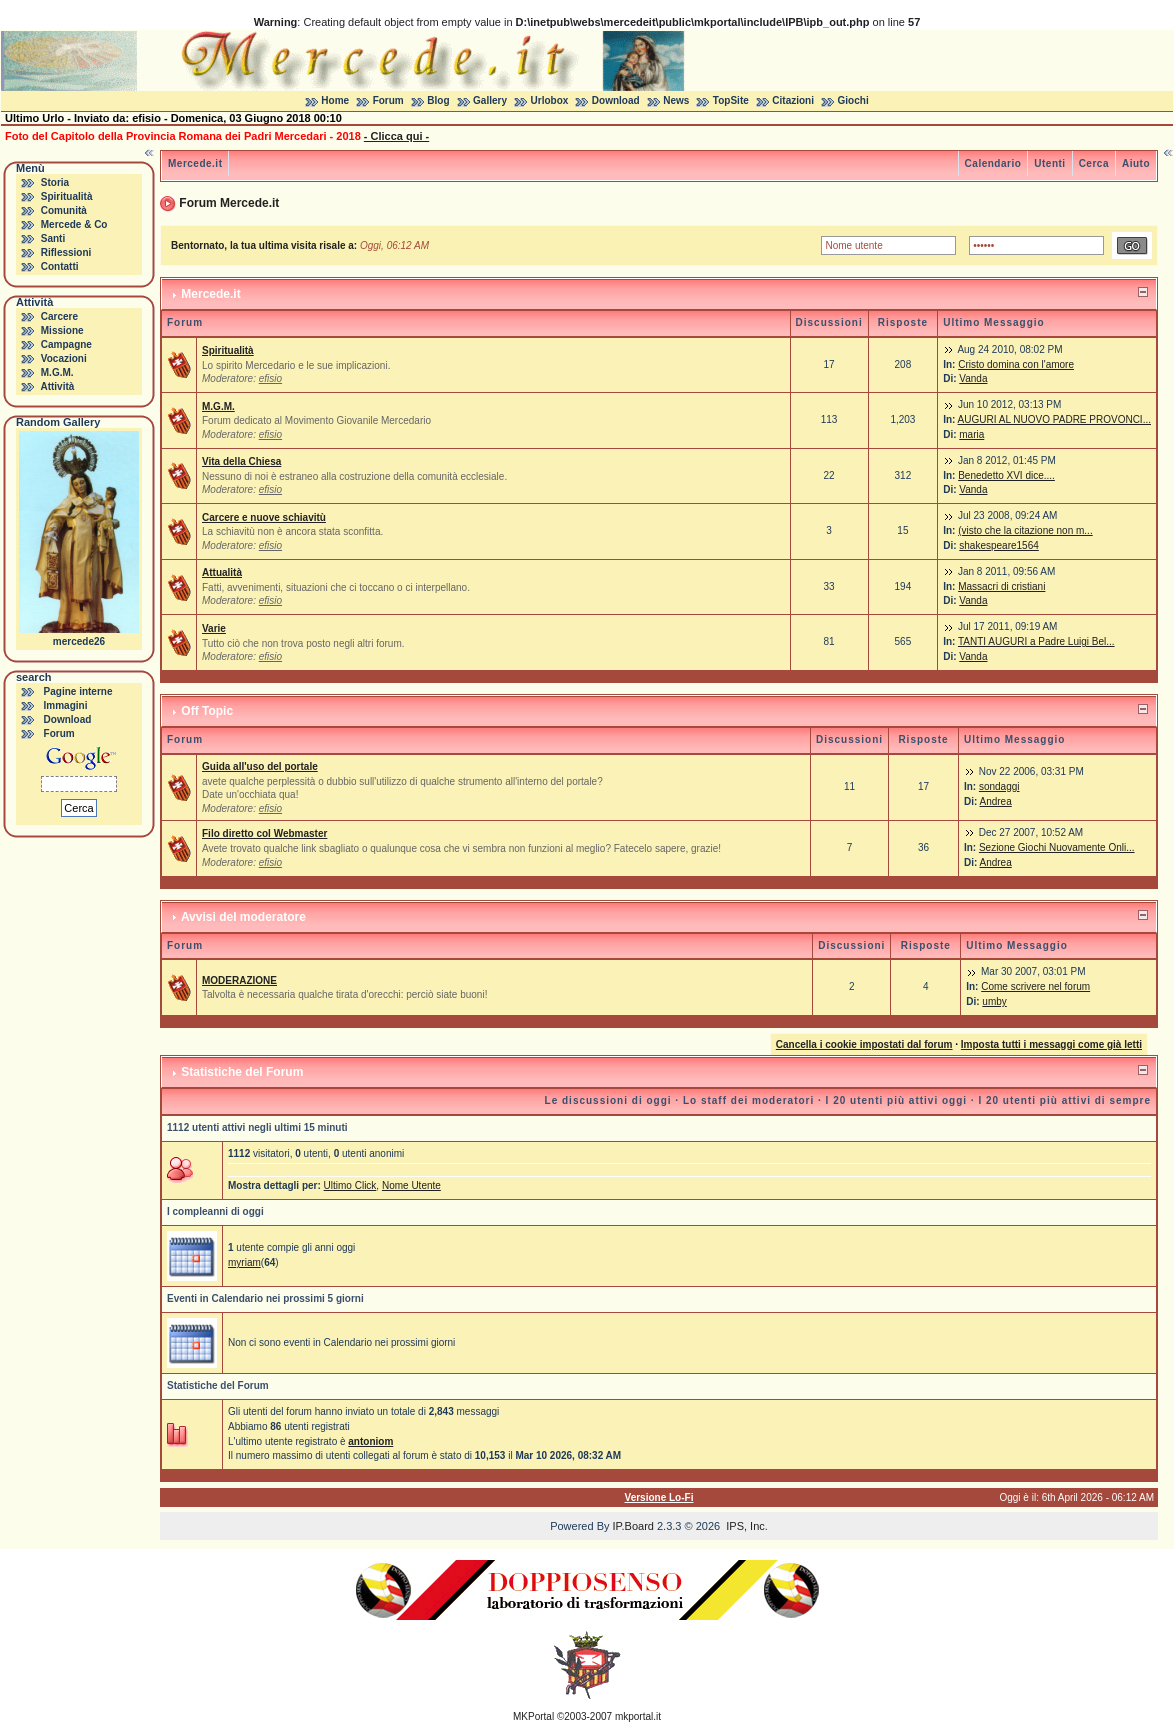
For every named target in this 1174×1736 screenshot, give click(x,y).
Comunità (64, 210)
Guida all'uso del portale (260, 766)
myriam (244, 1262)
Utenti (1049, 163)
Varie (214, 628)
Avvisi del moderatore (243, 917)
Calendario (993, 163)
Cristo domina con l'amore (1016, 364)
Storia (55, 182)
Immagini (66, 705)
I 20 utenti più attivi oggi (896, 1100)
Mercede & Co (74, 224)
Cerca (1094, 163)
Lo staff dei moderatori (748, 1100)
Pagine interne (78, 691)
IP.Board (633, 1526)
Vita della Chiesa (241, 461)
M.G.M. (57, 372)
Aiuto (1136, 163)
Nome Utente (411, 1185)
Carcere (59, 316)
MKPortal (533, 1716)
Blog (438, 100)
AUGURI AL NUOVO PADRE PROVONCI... (1054, 419)
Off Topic (207, 711)
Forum (388, 100)
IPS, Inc (745, 1526)
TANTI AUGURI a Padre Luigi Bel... (1036, 641)
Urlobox (550, 100)
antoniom (370, 1441)
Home (335, 100)
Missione (62, 330)
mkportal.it (638, 1716)
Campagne (66, 344)
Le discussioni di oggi (608, 1100)
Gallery (490, 100)
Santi (53, 238)
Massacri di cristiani (1001, 586)
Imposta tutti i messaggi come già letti (1051, 1044)
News (676, 100)
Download (616, 100)
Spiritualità (67, 196)
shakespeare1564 (999, 545)
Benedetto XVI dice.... (1006, 475)
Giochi (853, 100)
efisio (270, 378)
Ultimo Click (350, 1185)
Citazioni (793, 100)
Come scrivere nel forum (1035, 986)
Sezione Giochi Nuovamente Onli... (1057, 847)
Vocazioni (64, 358)
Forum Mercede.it (229, 203)
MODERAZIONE (239, 980)
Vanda (973, 378)
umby (994, 1001)
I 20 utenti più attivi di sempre (1064, 1100)
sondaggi (999, 786)
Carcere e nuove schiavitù (264, 517)
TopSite (731, 100)
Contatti (60, 266)
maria (971, 434)
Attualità (222, 572)
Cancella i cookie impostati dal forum (864, 1044)
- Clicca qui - (396, 136)
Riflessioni (66, 252)
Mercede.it (195, 163)
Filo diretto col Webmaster (264, 833)
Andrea (995, 801)
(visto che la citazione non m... (1025, 530)
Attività (57, 386)
